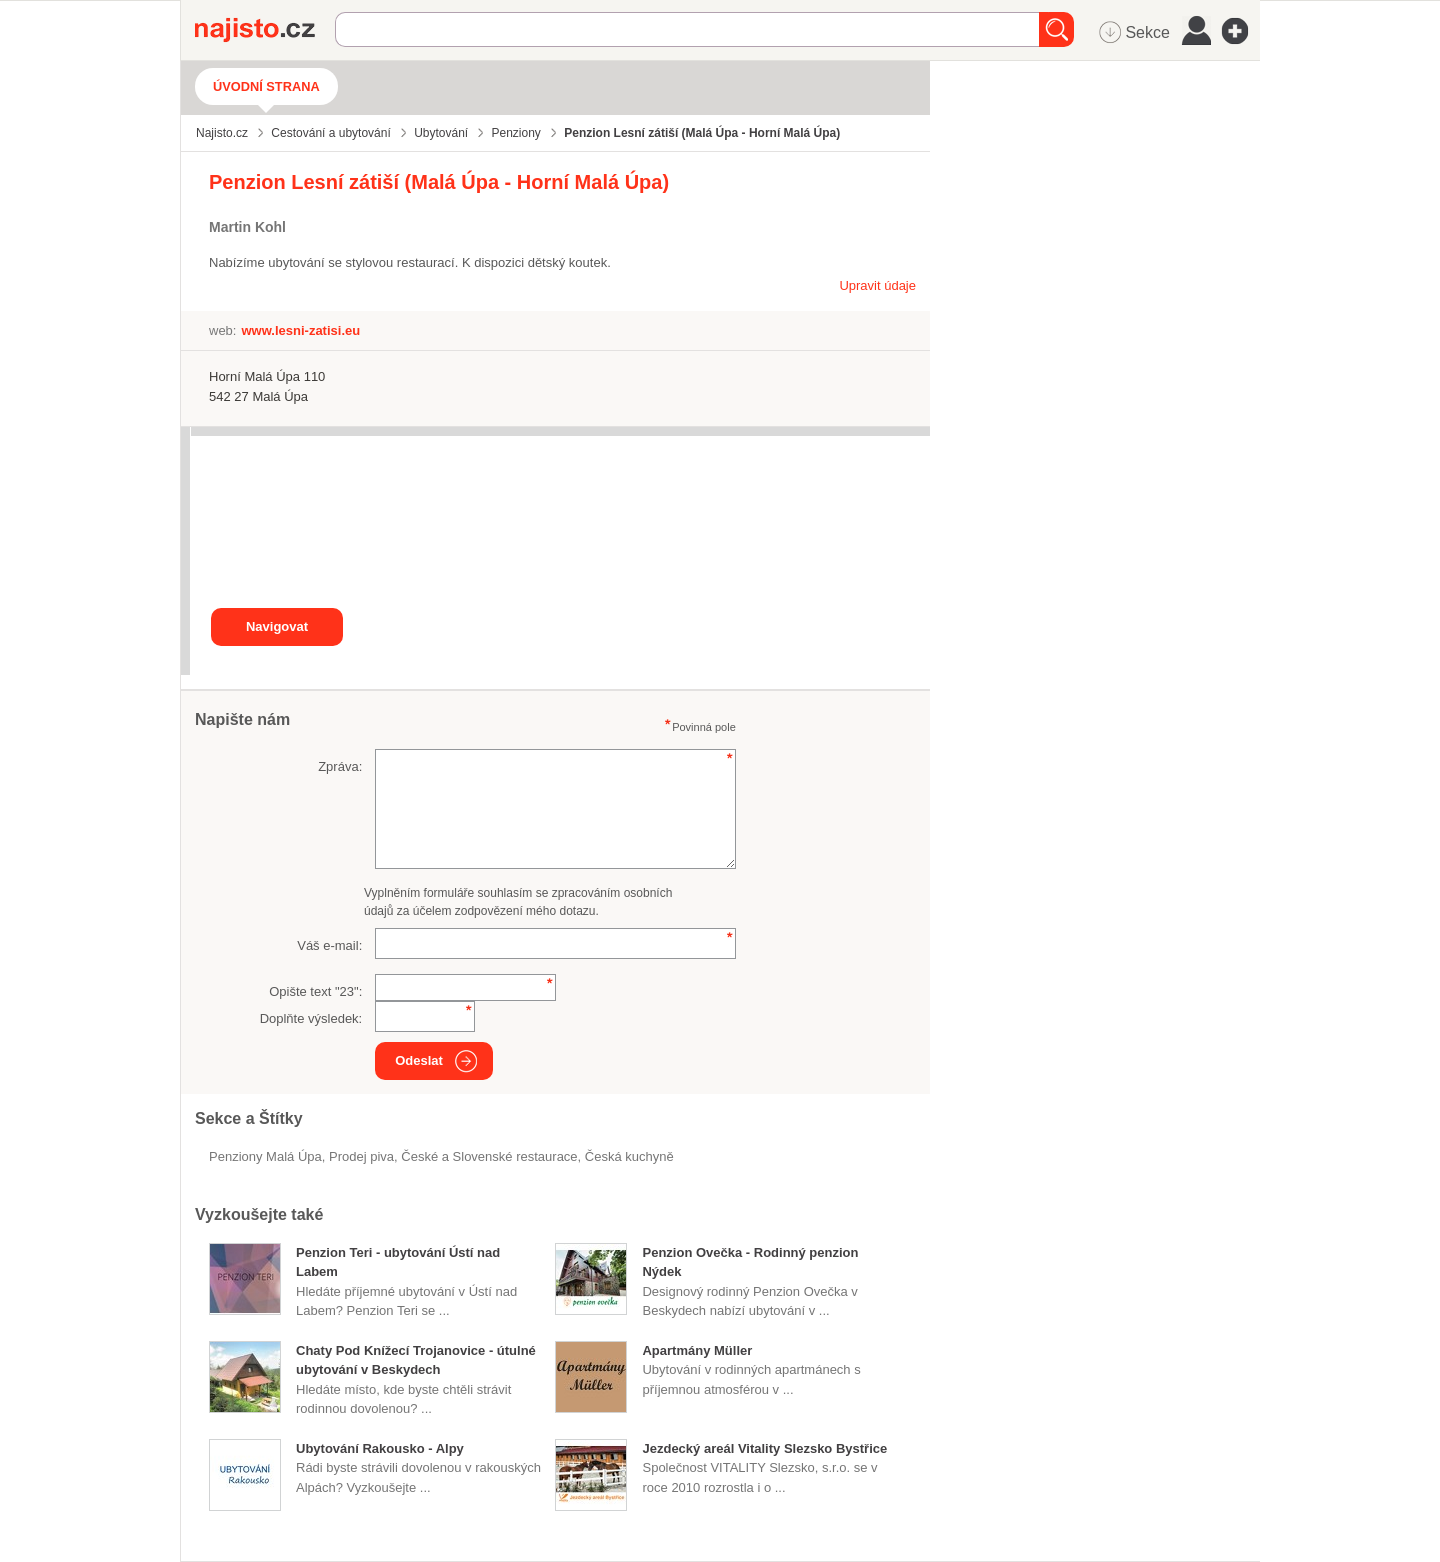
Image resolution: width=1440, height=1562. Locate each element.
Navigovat (277, 626)
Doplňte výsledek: (311, 1018)
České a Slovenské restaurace (489, 1156)
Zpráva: (340, 766)
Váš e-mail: (329, 945)
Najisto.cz (265, 30)
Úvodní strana (266, 86)
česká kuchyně (629, 1156)
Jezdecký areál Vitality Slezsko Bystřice (764, 1448)
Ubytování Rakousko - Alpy (380, 1448)
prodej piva (361, 1156)
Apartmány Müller (697, 1350)
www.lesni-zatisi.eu (300, 330)
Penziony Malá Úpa (265, 1156)
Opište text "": (315, 991)
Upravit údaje (877, 285)
